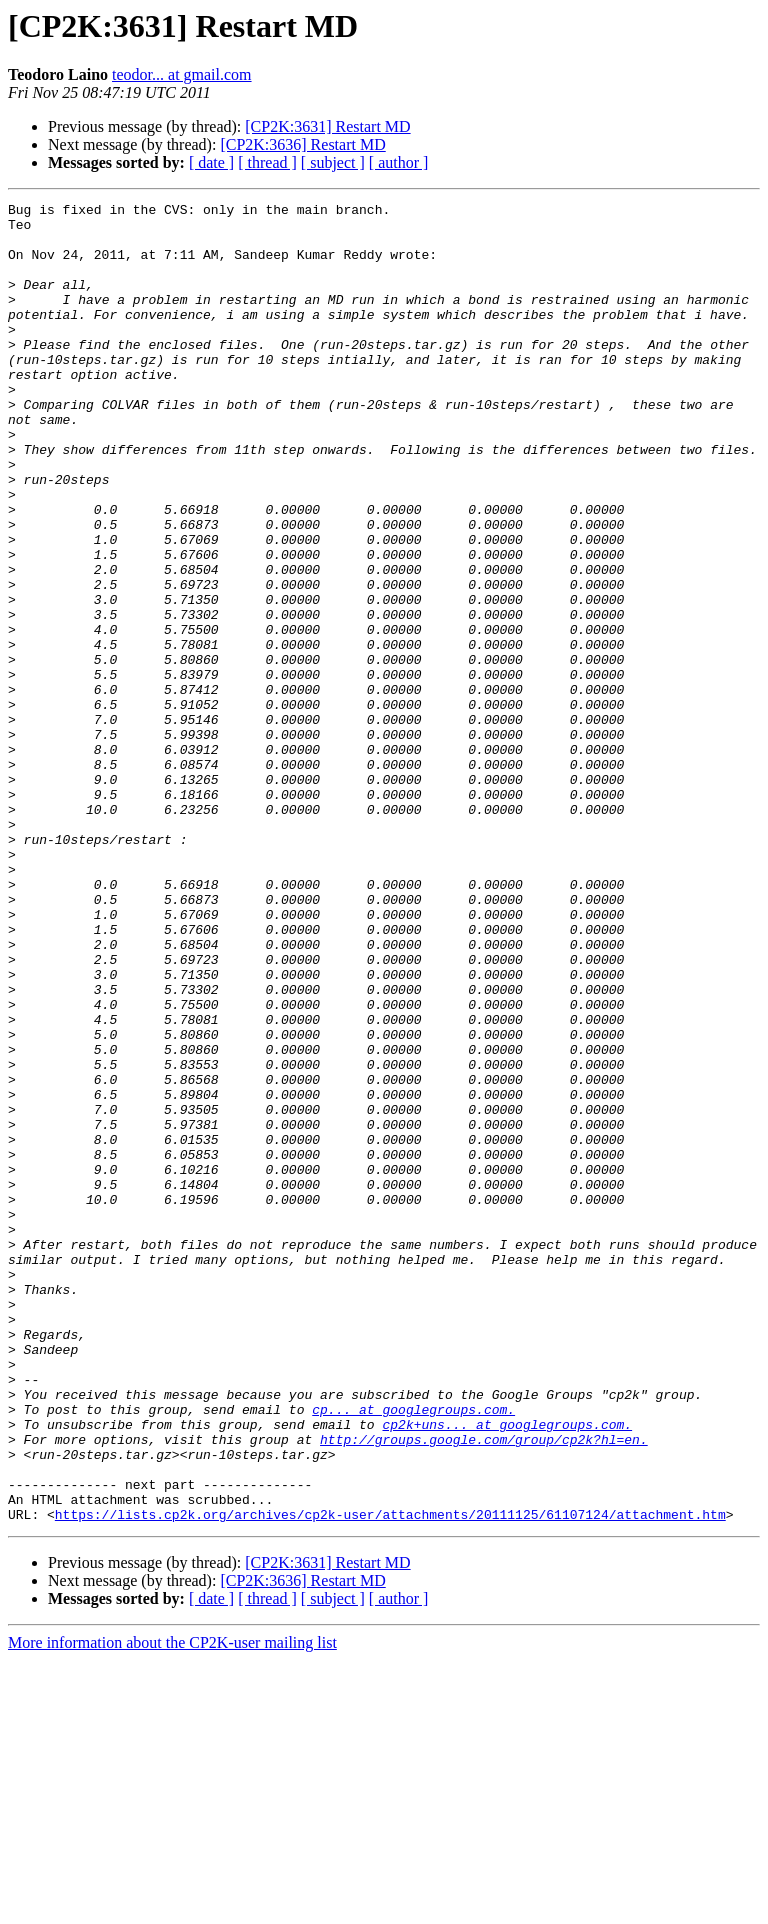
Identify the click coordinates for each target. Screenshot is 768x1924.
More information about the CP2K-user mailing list (172, 1906)
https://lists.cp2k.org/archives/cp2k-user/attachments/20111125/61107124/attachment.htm (390, 1778)
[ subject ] (333, 162)
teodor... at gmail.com (182, 74)
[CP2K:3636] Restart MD (302, 144)
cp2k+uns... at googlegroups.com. (507, 1670)
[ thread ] (267, 162)
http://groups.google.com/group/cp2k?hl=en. (484, 1688)
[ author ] (399, 162)
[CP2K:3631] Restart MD (327, 126)
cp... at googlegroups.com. (413, 1652)
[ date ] (211, 162)
